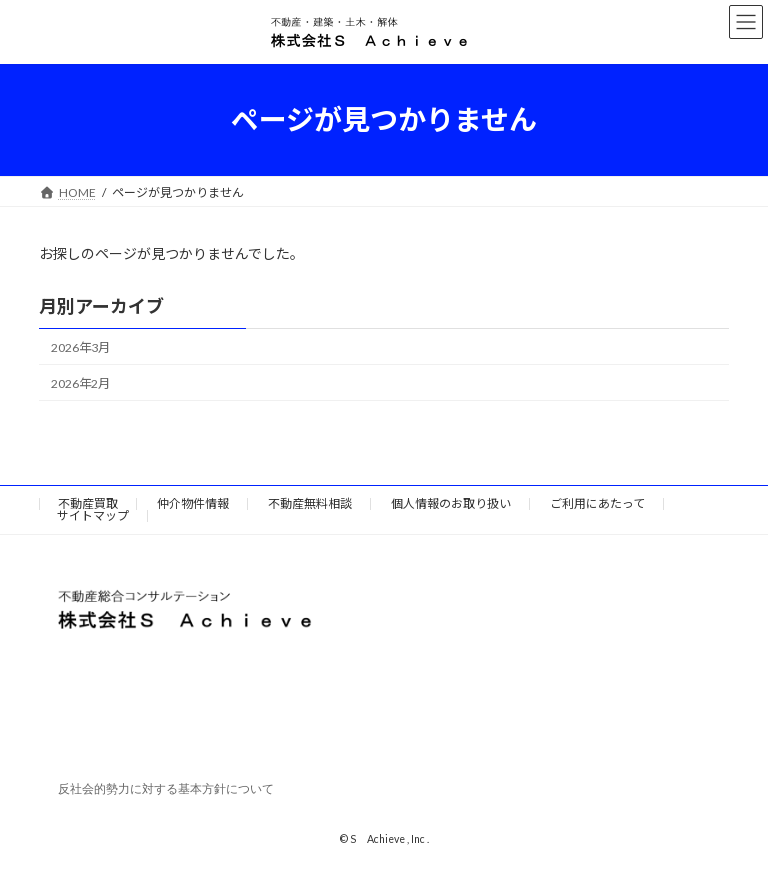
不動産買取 (88, 503)
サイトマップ (93, 515)
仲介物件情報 (193, 503)
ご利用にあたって (597, 503)
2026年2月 (80, 383)
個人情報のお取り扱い (451, 503)
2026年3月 (80, 347)
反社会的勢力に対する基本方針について (166, 790)
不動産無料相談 (310, 503)
